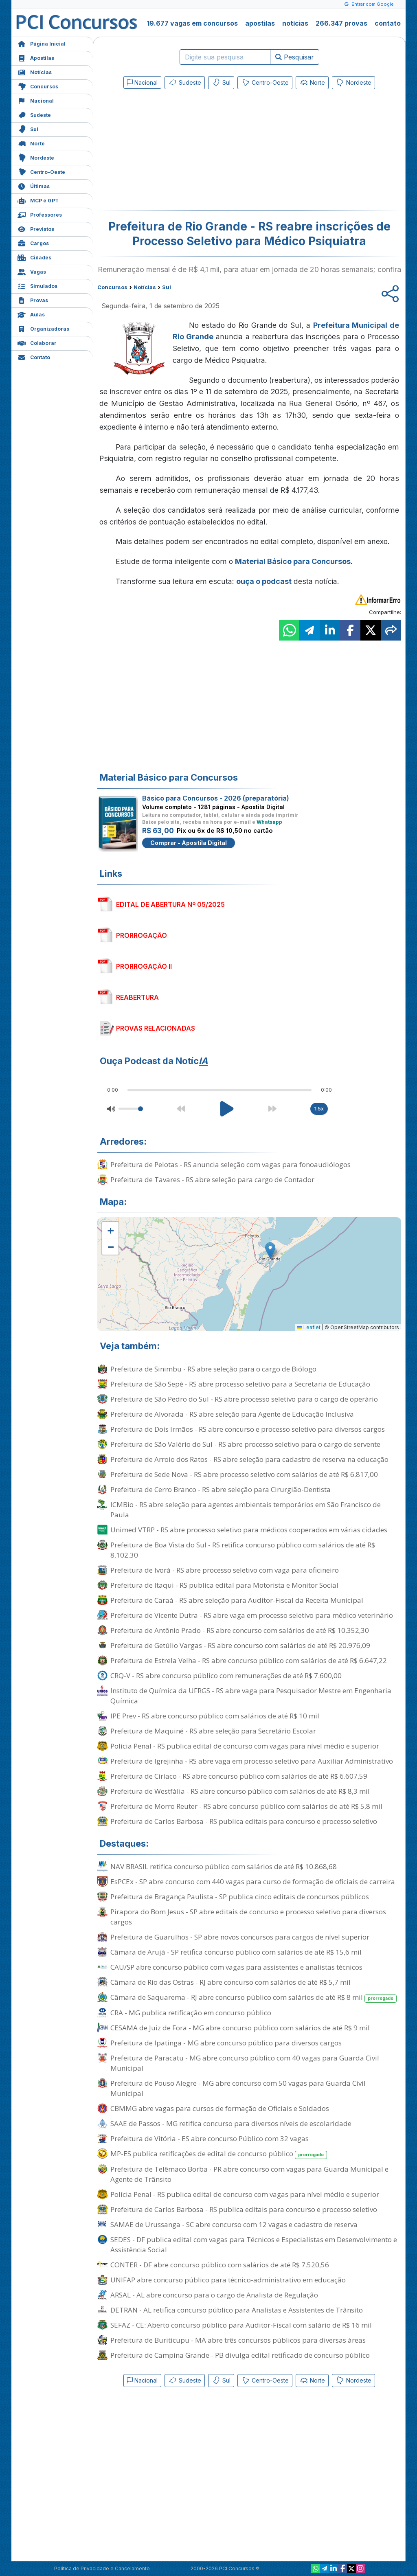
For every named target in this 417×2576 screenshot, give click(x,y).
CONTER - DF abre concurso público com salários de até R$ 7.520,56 (219, 2264)
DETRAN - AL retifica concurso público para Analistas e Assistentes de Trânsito (236, 2310)
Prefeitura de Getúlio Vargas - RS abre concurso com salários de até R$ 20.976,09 (240, 1645)
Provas (33, 299)
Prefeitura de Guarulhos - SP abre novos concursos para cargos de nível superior (239, 1937)
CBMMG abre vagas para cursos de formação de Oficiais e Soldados (219, 2108)
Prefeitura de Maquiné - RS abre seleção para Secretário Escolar (213, 1731)
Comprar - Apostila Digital (188, 842)
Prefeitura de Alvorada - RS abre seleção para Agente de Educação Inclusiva (232, 1414)
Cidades (34, 257)
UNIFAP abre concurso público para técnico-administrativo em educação (228, 2279)
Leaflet (308, 1327)
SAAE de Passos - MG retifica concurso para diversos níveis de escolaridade (230, 2123)
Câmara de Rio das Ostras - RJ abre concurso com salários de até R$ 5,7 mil (230, 1982)
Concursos (38, 86)
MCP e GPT (38, 200)
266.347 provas (341, 23)
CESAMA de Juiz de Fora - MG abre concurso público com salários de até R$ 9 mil (240, 2027)
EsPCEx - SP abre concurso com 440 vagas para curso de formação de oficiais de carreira (252, 1881)
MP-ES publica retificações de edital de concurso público (218, 2154)
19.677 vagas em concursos (192, 23)
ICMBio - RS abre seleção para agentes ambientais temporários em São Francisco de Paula (245, 1509)
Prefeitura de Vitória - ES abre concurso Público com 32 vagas (209, 2138)
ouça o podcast (264, 581)
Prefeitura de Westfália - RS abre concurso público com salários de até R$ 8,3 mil (240, 1791)
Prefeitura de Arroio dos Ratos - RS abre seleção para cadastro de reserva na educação (249, 1459)
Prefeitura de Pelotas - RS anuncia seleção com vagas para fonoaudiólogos (230, 1164)
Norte (31, 143)
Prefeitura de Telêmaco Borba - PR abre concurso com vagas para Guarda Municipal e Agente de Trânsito (249, 2174)
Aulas (31, 314)
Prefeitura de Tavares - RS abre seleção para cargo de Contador (212, 1179)
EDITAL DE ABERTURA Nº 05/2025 (170, 904)
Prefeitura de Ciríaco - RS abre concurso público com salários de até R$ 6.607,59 (238, 1776)
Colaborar (37, 342)
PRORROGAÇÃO (141, 935)
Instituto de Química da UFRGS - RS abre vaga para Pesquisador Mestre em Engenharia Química (250, 1695)
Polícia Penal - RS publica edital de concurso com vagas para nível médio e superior (244, 1746)
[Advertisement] (183, 151)
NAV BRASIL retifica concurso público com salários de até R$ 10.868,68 (223, 1866)
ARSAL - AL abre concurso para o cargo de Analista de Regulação (214, 2295)
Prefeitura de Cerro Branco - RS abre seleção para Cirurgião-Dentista (220, 1489)
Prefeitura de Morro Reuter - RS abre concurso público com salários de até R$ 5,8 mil (246, 1806)
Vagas (32, 271)
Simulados (37, 285)
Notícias (35, 71)
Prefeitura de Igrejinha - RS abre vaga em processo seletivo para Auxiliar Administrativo (251, 1761)
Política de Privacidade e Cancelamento (102, 2568)
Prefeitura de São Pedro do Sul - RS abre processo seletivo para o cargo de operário (244, 1399)
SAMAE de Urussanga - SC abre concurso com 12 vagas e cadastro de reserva (234, 2224)
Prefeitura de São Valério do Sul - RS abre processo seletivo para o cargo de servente (245, 1444)
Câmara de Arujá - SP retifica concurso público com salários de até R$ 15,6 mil (236, 1952)
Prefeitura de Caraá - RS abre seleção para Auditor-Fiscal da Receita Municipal (236, 1600)
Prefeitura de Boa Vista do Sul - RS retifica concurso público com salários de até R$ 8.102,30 (242, 1550)
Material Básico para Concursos (293, 561)
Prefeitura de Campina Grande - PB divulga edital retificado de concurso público (240, 2355)
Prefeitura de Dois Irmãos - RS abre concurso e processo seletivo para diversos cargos (247, 1429)
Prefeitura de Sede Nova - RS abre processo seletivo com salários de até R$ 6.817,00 (244, 1474)
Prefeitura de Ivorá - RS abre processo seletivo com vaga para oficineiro (224, 1570)
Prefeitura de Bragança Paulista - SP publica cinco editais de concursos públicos (239, 1896)
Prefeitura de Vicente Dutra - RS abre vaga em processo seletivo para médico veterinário (251, 1615)
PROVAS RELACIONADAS (155, 1028)
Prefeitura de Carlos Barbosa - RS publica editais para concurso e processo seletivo (243, 1821)
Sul (28, 128)
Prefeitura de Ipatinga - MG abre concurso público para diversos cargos (226, 2042)
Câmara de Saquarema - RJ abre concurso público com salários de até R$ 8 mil (253, 1997)
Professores (40, 214)
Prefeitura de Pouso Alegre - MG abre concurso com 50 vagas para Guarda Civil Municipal (238, 2088)
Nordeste (36, 157)
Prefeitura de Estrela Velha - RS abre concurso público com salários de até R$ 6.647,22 (248, 1660)
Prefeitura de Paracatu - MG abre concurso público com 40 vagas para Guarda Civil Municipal (244, 2063)
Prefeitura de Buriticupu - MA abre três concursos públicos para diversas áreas (238, 2340)
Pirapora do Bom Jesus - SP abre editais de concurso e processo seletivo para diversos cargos (248, 1917)
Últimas (34, 185)
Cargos (33, 242)
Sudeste (34, 114)
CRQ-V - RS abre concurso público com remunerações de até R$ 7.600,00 (226, 1675)
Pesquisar (294, 57)
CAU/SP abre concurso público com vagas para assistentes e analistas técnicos (236, 1967)
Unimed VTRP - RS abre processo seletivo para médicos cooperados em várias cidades (248, 1529)
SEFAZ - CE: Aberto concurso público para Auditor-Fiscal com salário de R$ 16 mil (241, 2325)
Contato (34, 356)
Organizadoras (43, 328)
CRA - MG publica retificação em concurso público (190, 2012)
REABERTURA (137, 997)
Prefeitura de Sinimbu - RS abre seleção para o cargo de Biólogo (213, 1369)
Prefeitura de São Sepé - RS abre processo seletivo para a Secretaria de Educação (240, 1384)
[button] (110, 1230)
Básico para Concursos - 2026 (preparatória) (215, 798)
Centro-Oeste (41, 171)
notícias (295, 23)
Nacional (36, 100)
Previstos (36, 228)
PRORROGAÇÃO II (144, 966)
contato (388, 23)
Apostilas (36, 57)
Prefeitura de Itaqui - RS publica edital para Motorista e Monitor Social (224, 1585)
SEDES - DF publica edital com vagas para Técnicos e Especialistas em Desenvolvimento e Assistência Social (253, 2244)
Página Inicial (42, 43)
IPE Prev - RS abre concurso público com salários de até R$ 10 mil (214, 1715)
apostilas (260, 23)
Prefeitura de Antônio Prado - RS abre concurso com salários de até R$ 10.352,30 (239, 1630)
